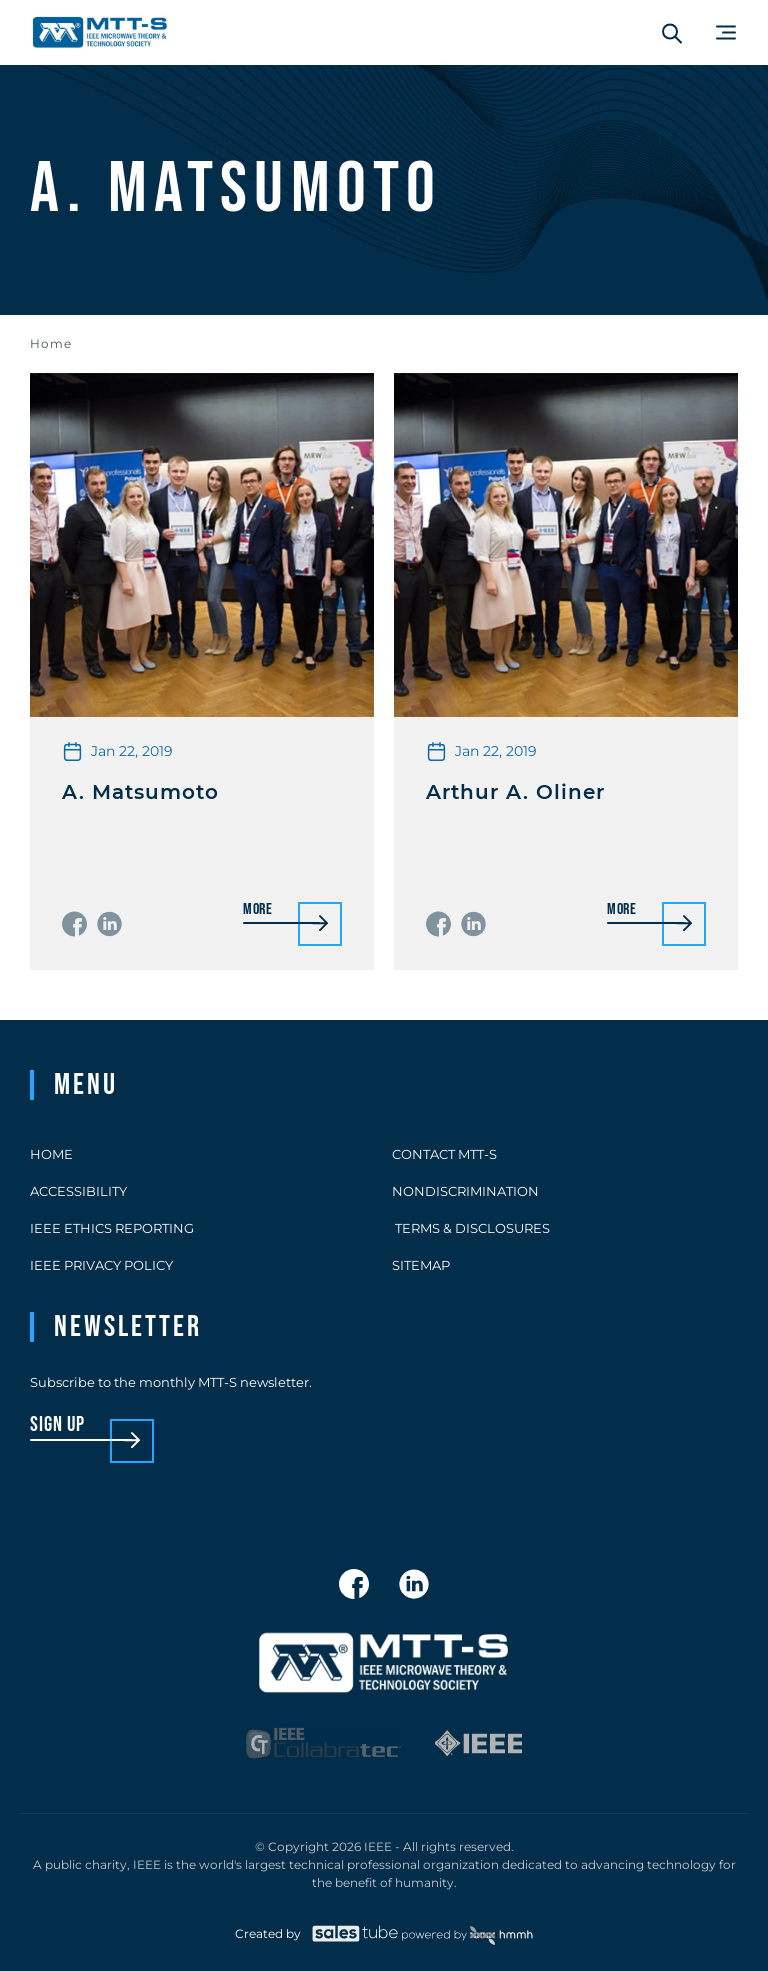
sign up (57, 1425)
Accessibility (78, 1191)
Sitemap (421, 1265)
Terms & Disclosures (471, 1228)
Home (51, 343)
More (258, 910)
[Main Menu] (726, 32)
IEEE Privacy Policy (101, 1265)
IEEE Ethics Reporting (112, 1228)
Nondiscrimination (465, 1191)
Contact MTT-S (444, 1154)
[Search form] (672, 33)
